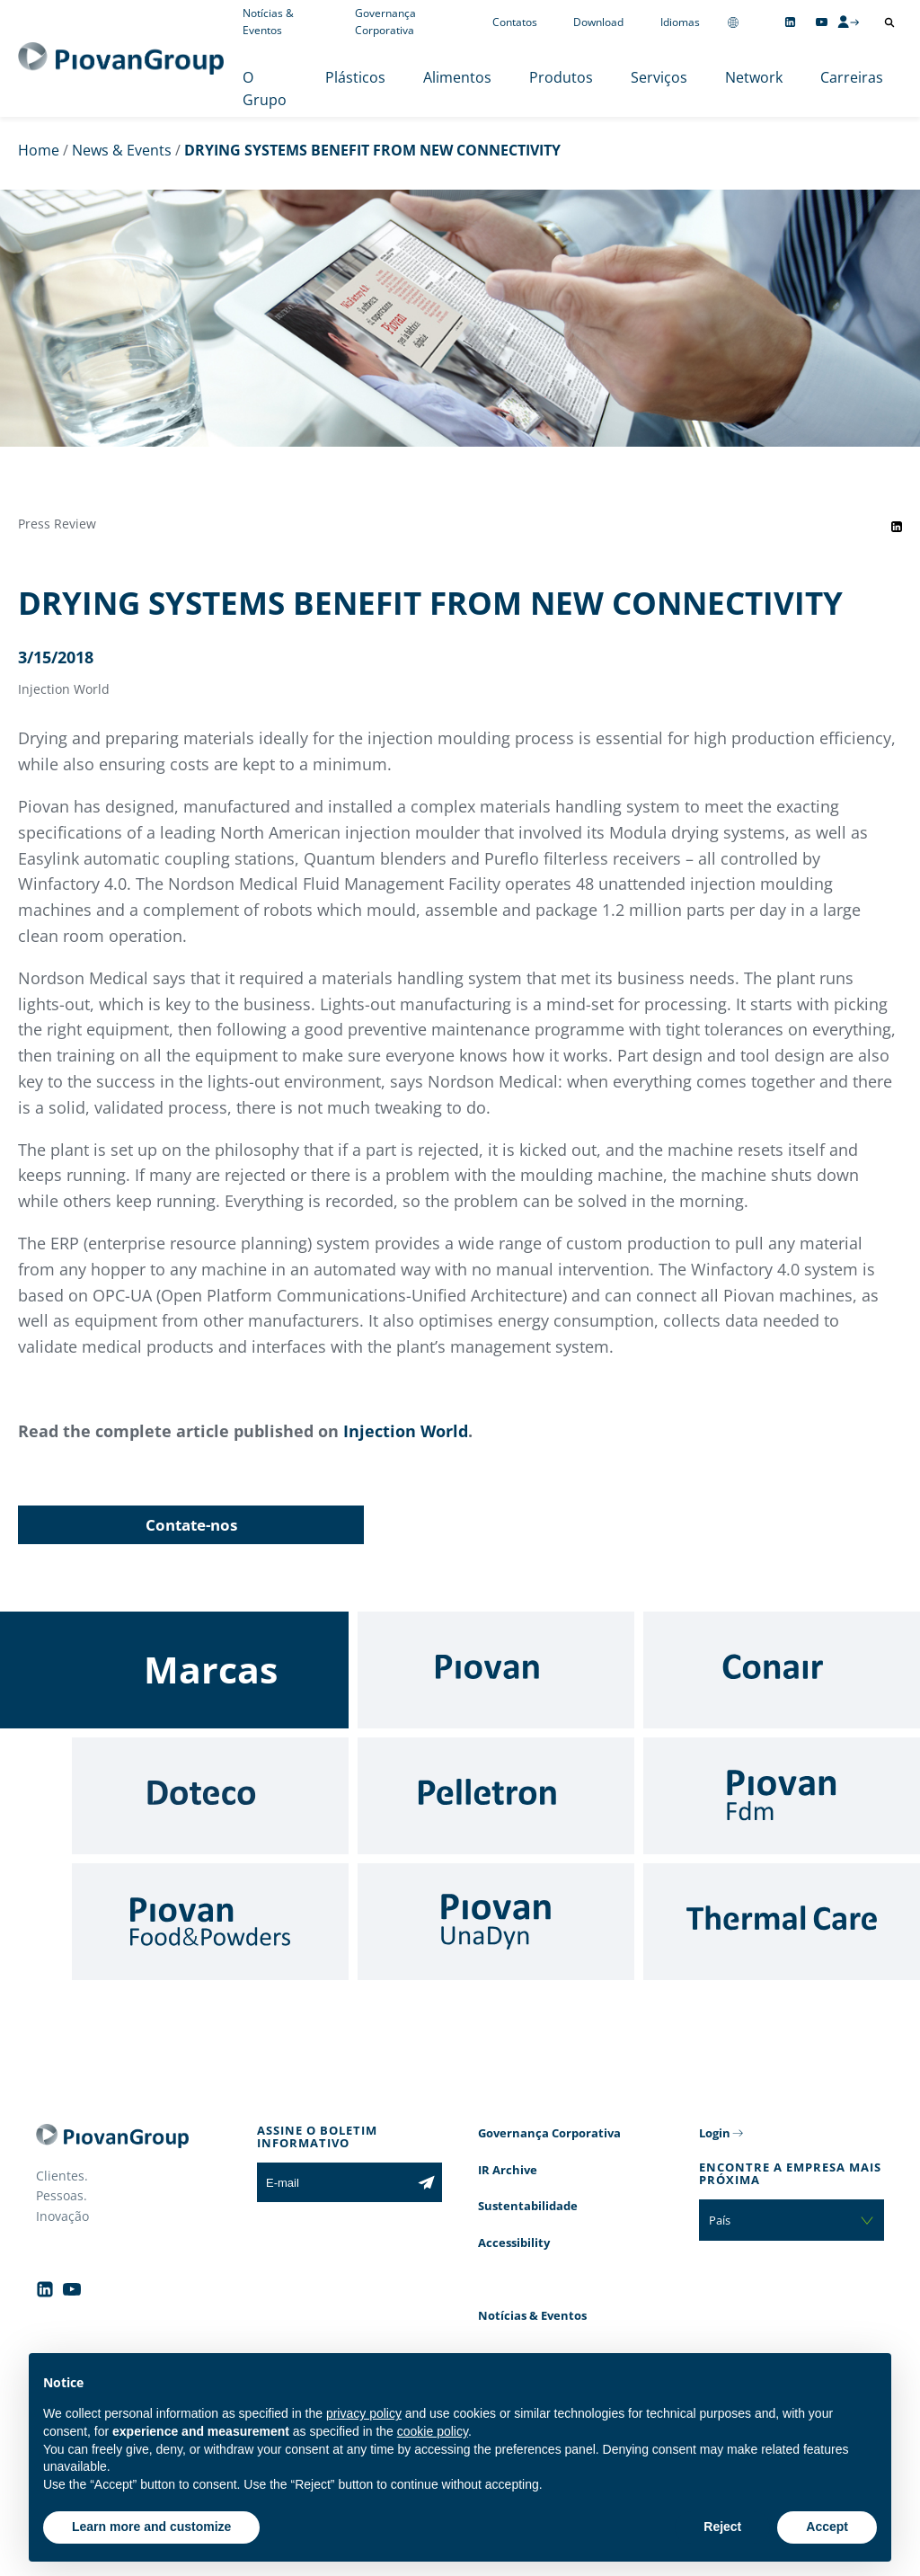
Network (754, 77)
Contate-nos (191, 1525)
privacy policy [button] (364, 2413)
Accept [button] (827, 2526)
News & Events (122, 150)
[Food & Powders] (210, 1921)
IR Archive (507, 2170)
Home (38, 150)
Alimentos (457, 77)
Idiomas (680, 22)
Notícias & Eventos (532, 2315)
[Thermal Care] (781, 1921)
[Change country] (733, 22)
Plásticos (355, 77)
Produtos (561, 77)
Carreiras (851, 77)
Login (714, 2133)
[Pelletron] (496, 1795)
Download (598, 22)
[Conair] (781, 1670)
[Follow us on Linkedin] (790, 22)
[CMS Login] (848, 21)
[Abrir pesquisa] (889, 22)
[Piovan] (496, 1670)
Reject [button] (722, 2526)
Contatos (514, 22)
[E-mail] (334, 2182)
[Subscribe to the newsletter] (426, 2182)
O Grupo (265, 89)
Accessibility (514, 2242)
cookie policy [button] (432, 2431)
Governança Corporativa (549, 2133)
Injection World (405, 1431)
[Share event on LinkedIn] (896, 526)
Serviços (659, 77)
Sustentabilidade (528, 2206)
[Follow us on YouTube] (821, 22)
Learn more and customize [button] (151, 2526)
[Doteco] (210, 1795)
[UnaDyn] (496, 1921)
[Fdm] (781, 1795)
